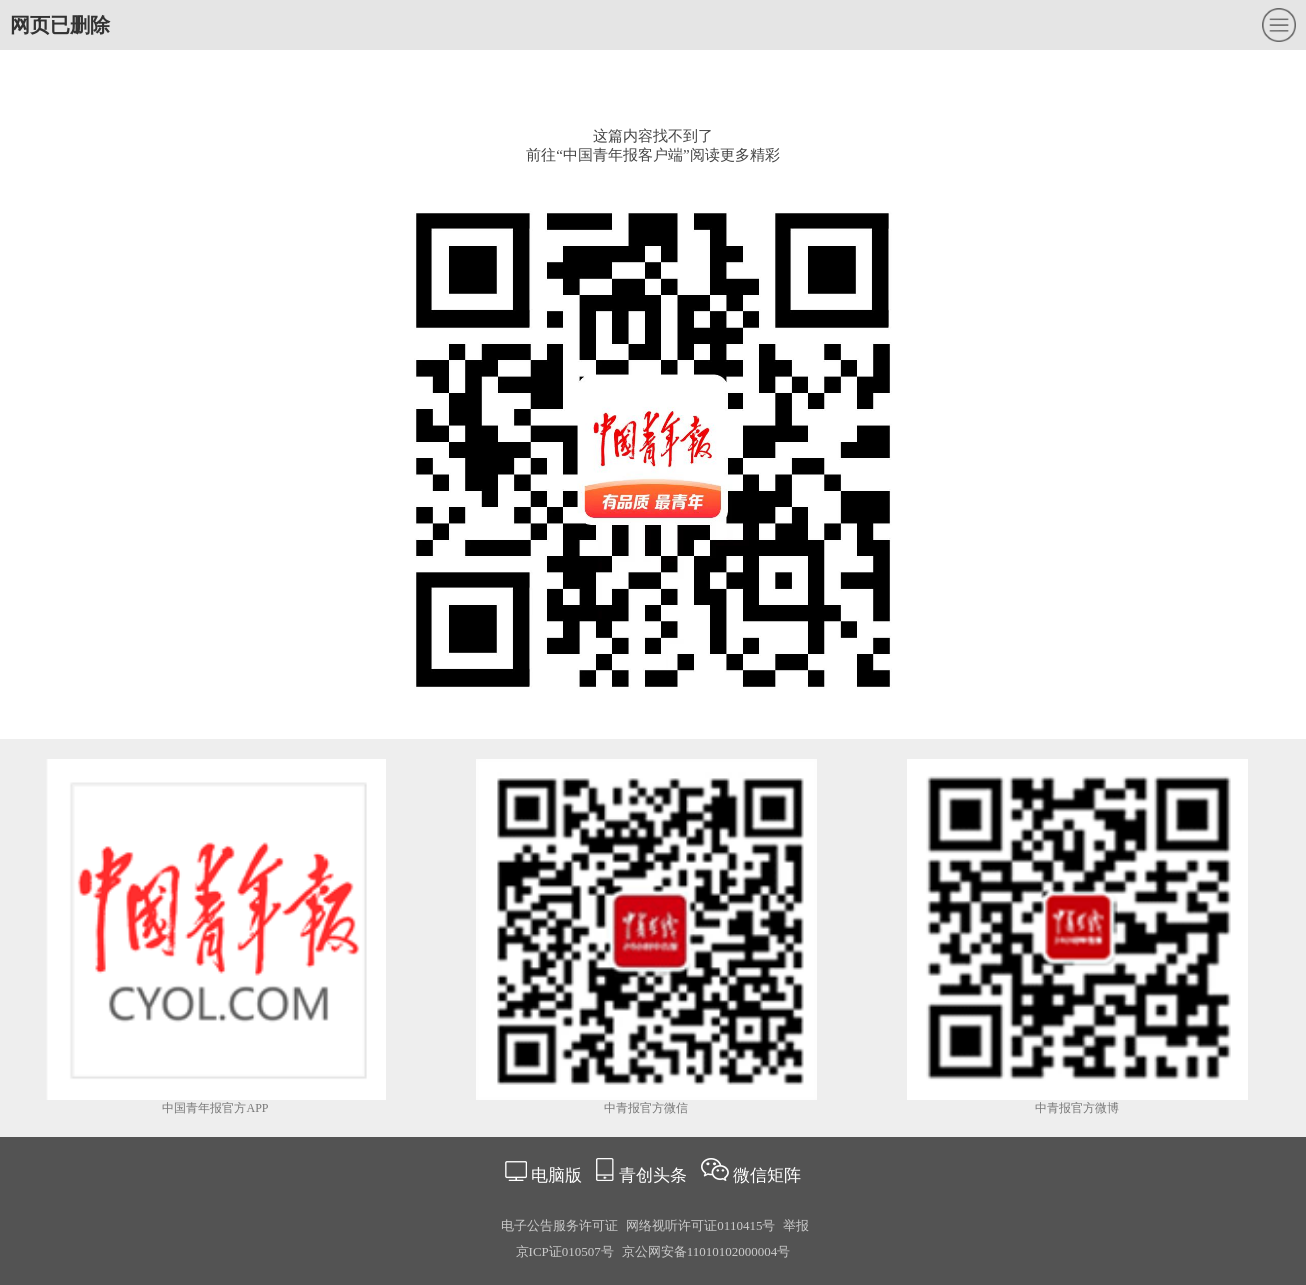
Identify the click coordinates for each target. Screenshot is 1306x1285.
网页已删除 (60, 25)
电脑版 (557, 1175)
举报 (796, 1225)
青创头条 (655, 1175)
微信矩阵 (767, 1175)
